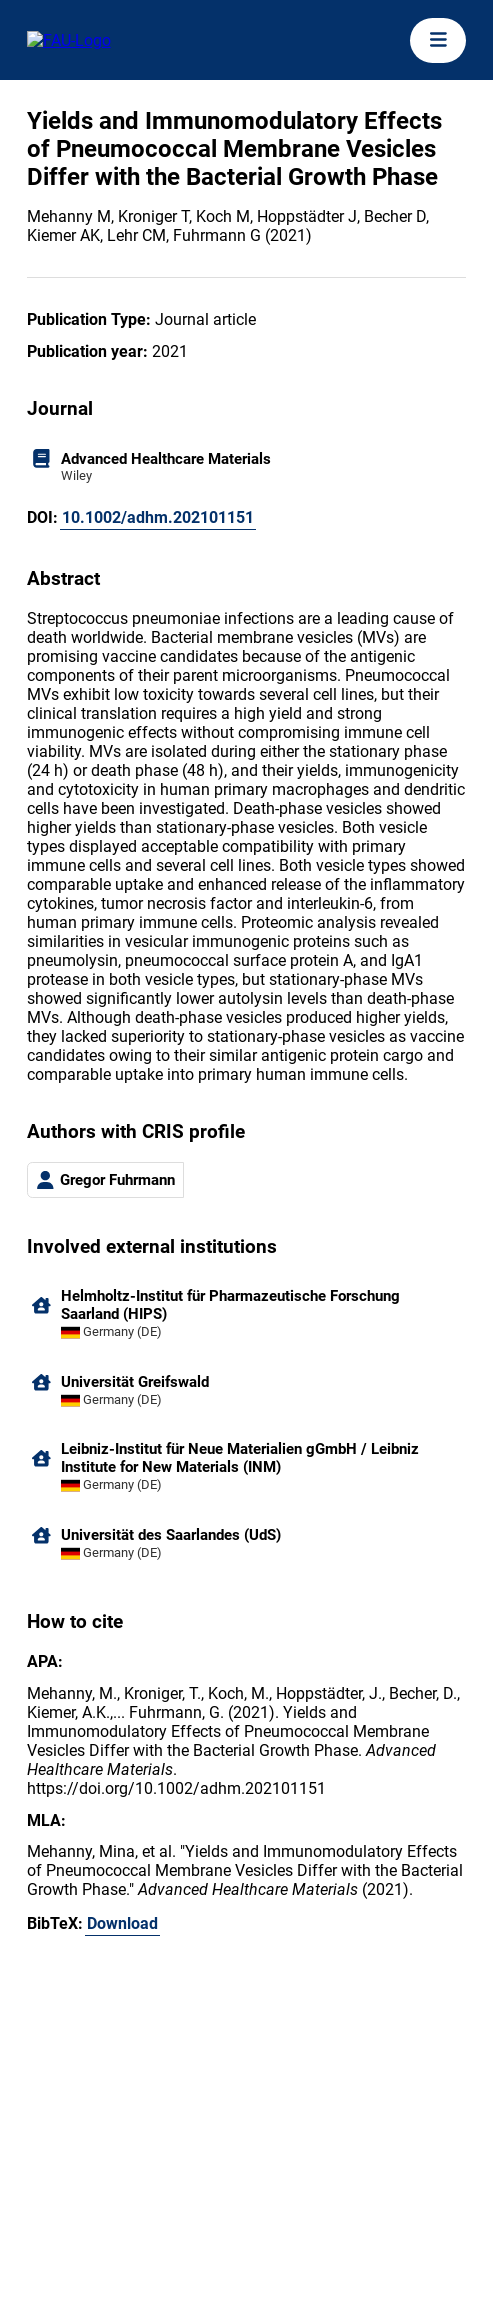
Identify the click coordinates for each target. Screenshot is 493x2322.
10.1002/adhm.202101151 (158, 517)
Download (122, 1923)
